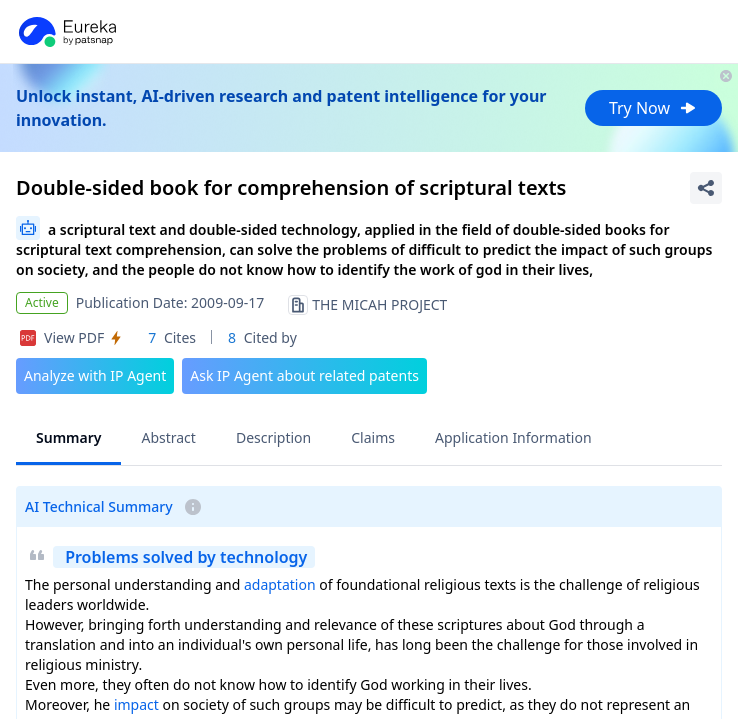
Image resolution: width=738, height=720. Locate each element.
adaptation (280, 584)
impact (136, 704)
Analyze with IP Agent (95, 375)
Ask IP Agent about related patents (304, 375)
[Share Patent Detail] (706, 188)
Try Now (653, 108)
